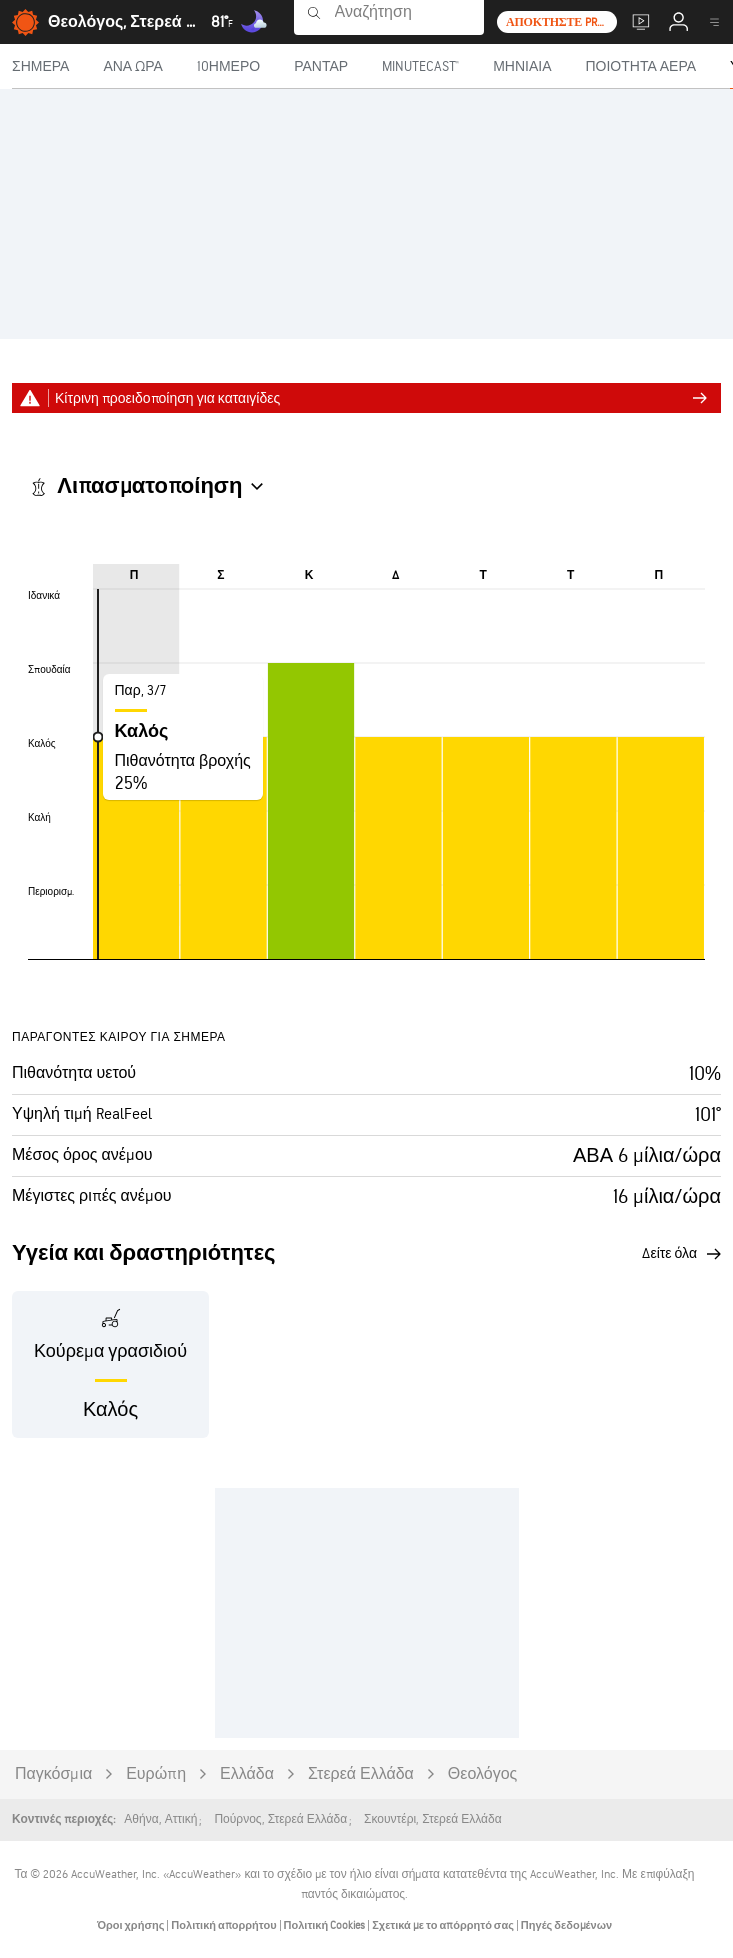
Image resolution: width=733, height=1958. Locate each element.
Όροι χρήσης (131, 1925)
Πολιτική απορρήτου (224, 1925)
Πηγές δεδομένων (566, 1925)
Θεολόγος (482, 1774)
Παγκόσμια (53, 1774)
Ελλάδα (247, 1774)
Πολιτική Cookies (326, 1925)
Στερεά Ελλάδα (361, 1774)
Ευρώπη (156, 1774)
